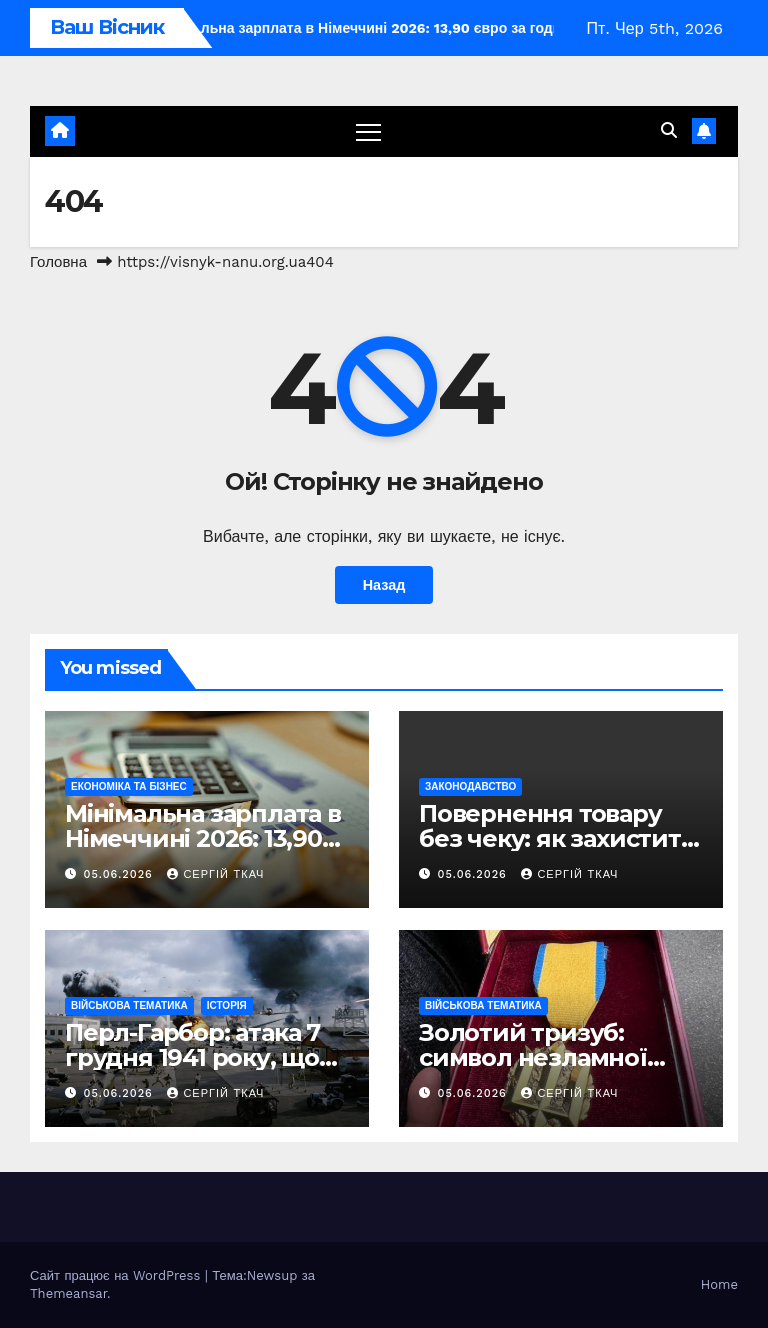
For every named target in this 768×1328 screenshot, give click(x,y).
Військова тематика (129, 1005)
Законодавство (470, 786)
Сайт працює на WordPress (117, 1275)
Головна (58, 262)
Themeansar (68, 1293)
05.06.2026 (121, 874)
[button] (669, 130)
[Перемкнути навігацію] (368, 131)
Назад (384, 585)
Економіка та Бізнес (129, 786)
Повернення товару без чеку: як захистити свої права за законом (558, 838)
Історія (227, 1005)
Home (719, 1284)
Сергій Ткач (215, 874)
